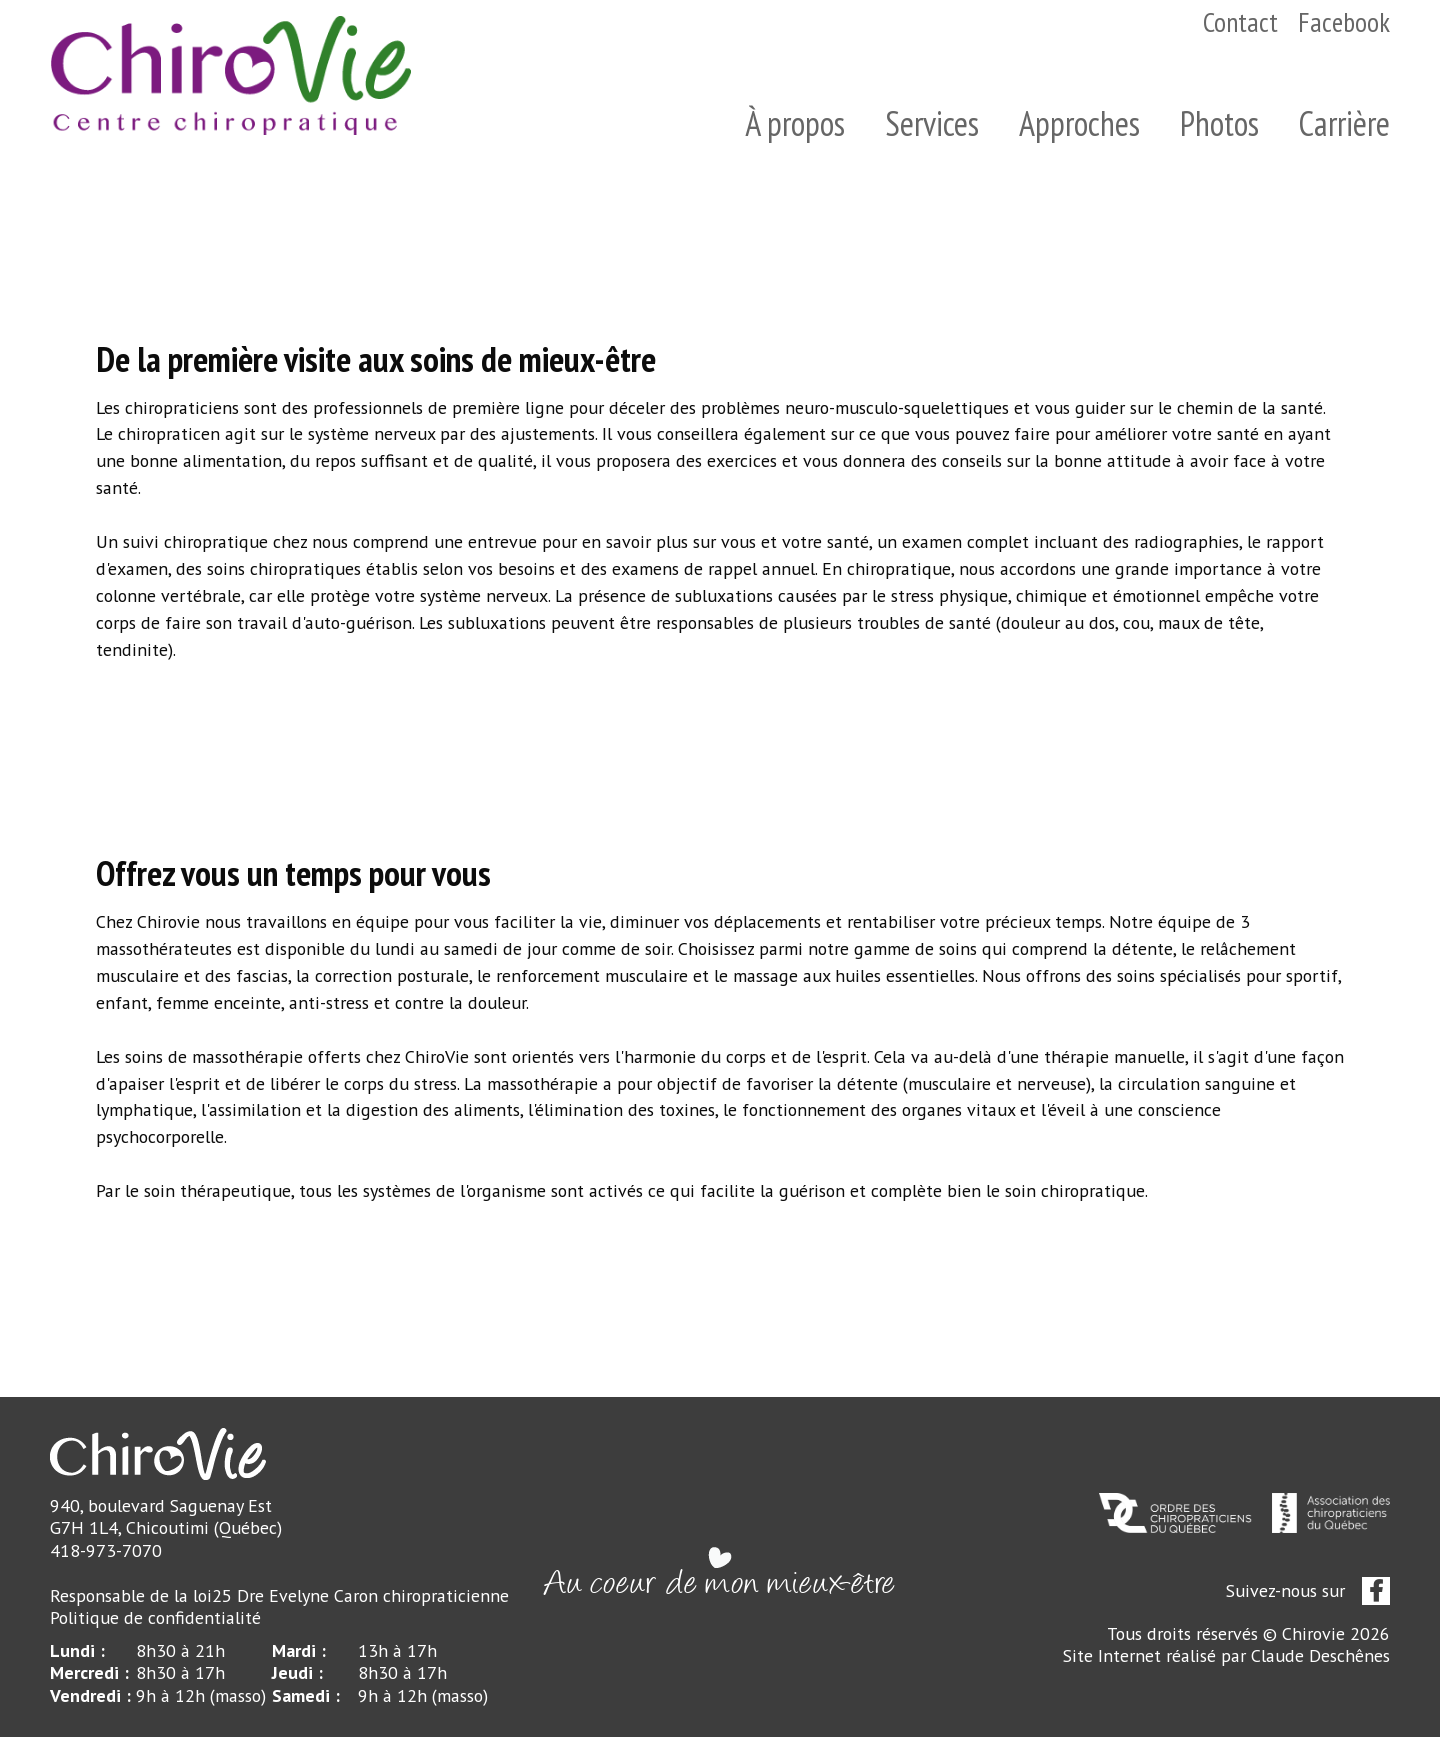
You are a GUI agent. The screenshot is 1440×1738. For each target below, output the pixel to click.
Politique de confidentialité (154, 1618)
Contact (1240, 22)
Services (932, 123)
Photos (1219, 123)
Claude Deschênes (1320, 1656)
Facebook (1344, 22)
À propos (795, 123)
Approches (1079, 123)
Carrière (1344, 123)
